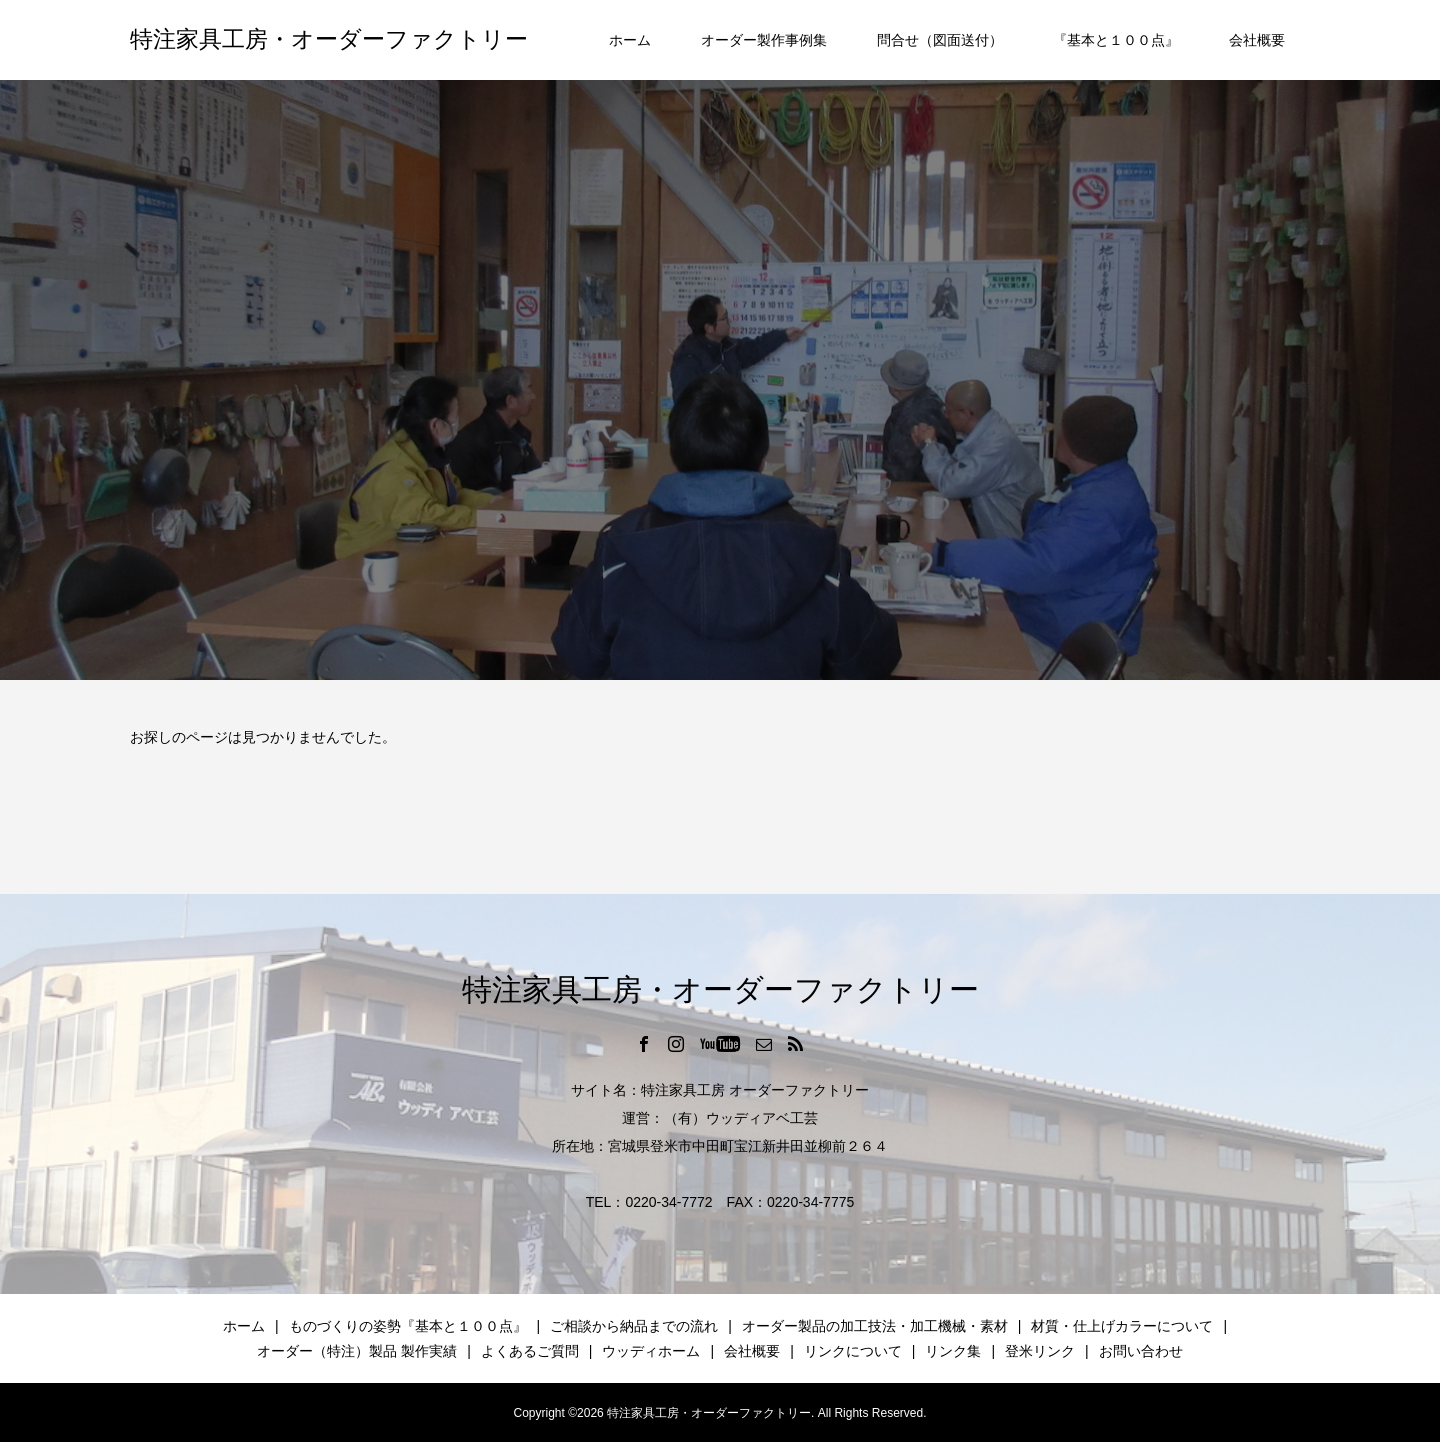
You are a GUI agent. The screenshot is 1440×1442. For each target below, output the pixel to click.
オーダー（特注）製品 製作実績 (357, 1351)
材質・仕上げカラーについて (1122, 1326)
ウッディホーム (651, 1351)
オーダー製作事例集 (764, 40)
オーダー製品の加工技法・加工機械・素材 (875, 1326)
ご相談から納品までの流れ (634, 1326)
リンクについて (853, 1351)
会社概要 (1257, 40)
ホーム (630, 40)
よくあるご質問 (530, 1351)
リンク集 (953, 1351)
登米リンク (1040, 1351)
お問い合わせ (1141, 1351)
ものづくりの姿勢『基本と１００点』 (408, 1326)
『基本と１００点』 (1116, 40)
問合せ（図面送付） (940, 40)
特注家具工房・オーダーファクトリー (329, 39)
